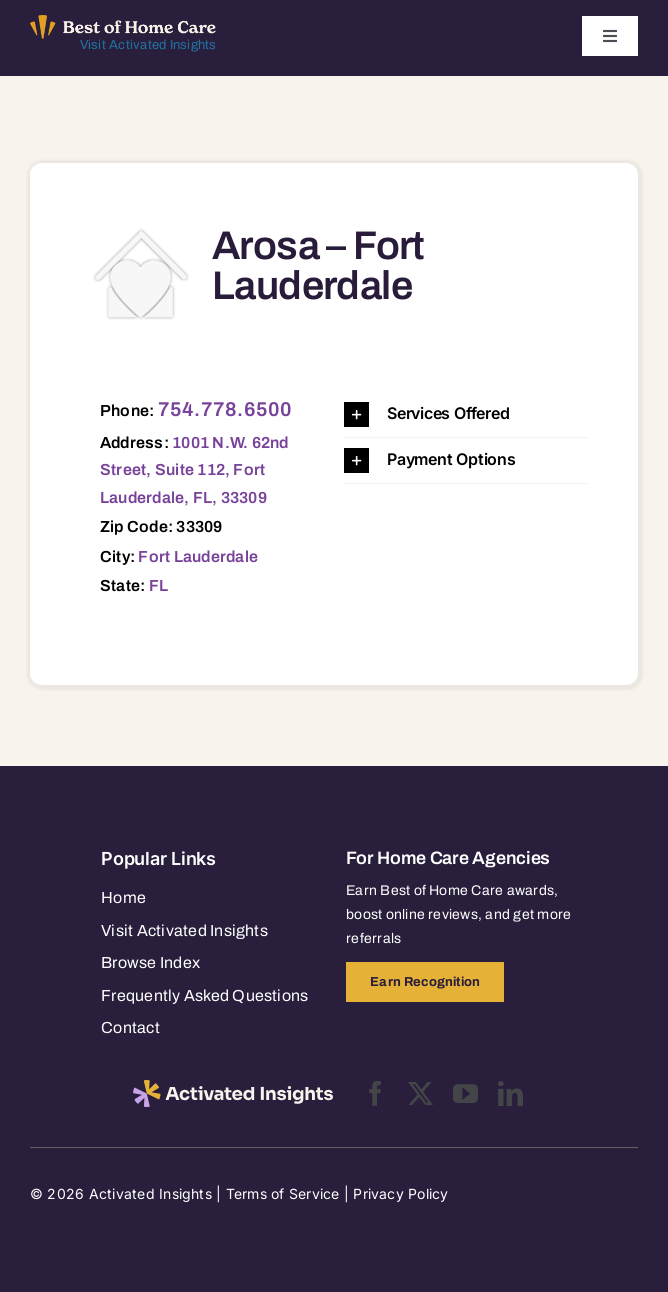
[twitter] (420, 1093)
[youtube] (465, 1093)
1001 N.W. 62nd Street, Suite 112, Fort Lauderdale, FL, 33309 (194, 470)
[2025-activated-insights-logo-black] (233, 1088)
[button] (466, 414)
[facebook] (375, 1093)
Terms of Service (283, 1193)
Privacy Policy (400, 1193)
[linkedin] (510, 1093)
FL (158, 585)
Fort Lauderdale (198, 556)
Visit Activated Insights (148, 45)
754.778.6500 (225, 409)
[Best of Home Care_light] (123, 23)
